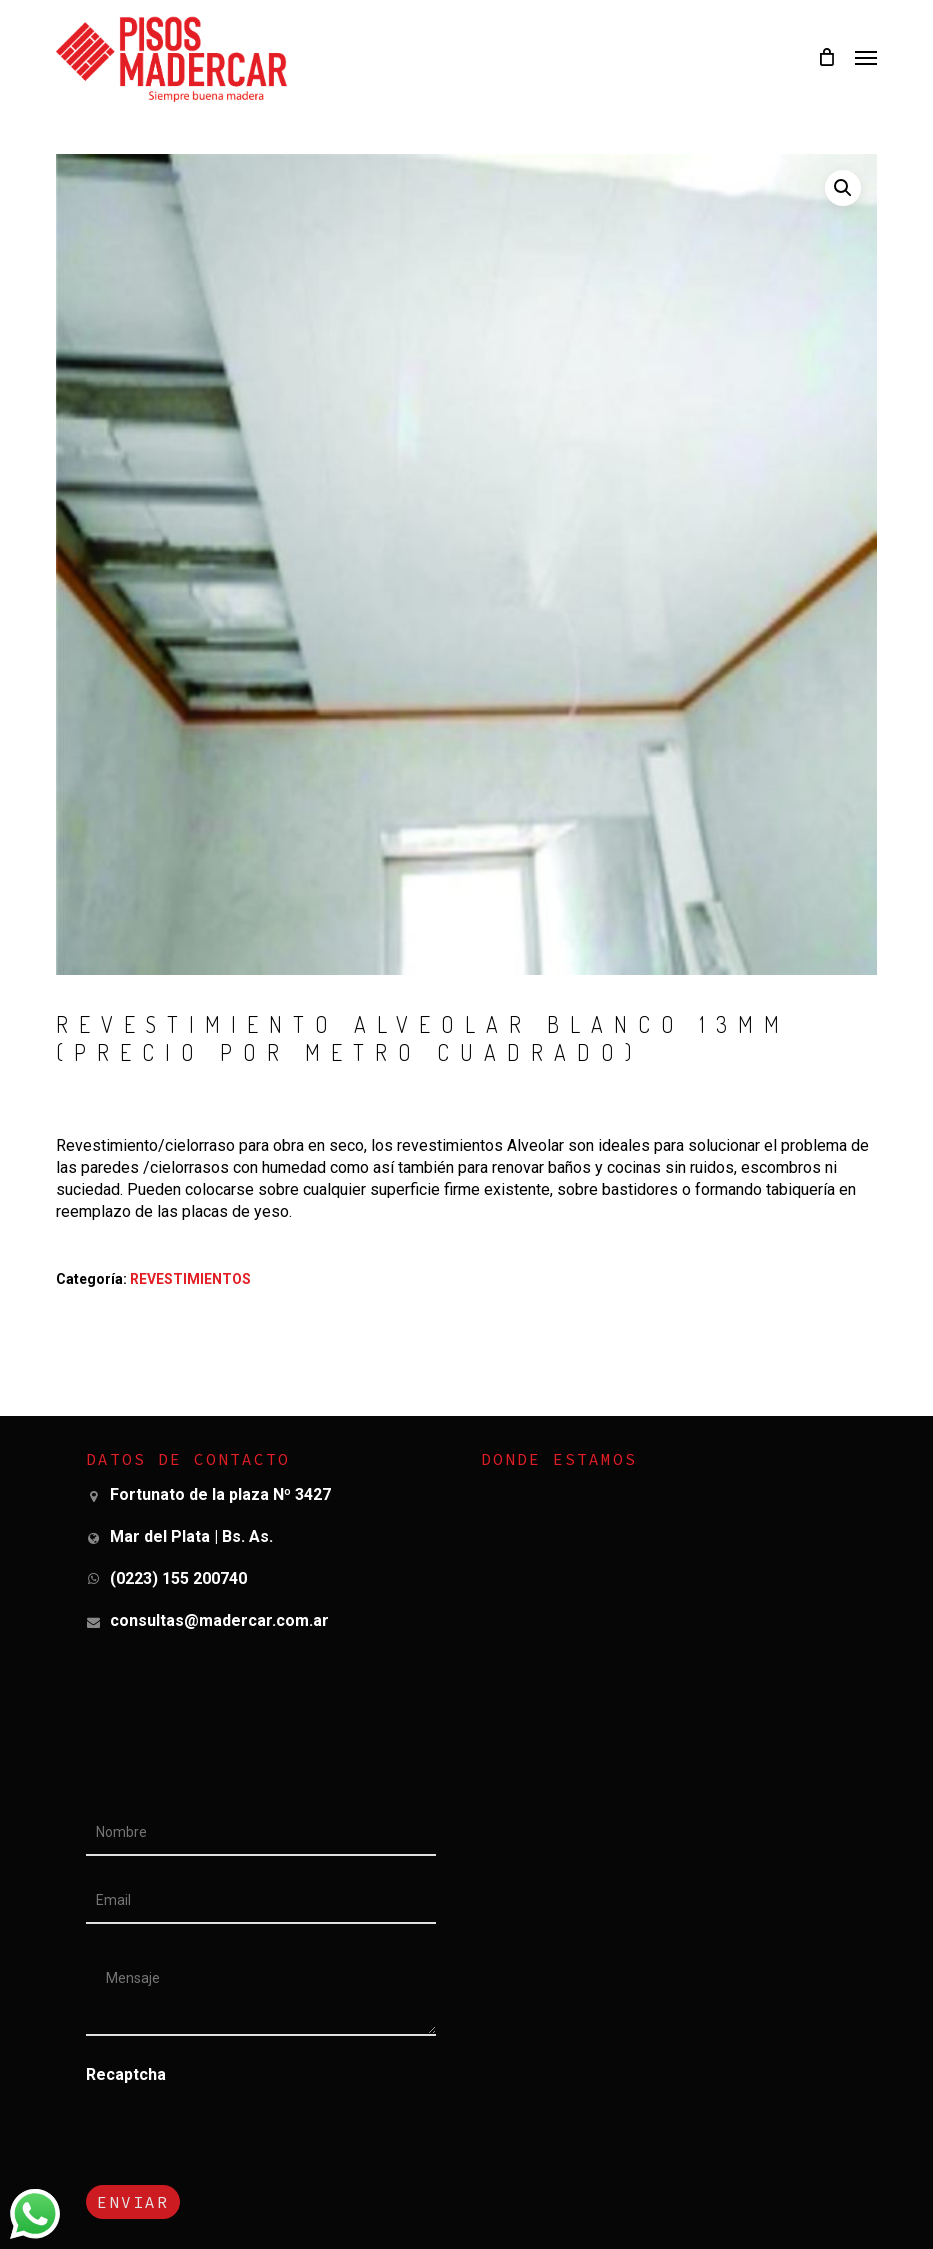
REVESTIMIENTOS (190, 1279)
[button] (866, 57)
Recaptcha (126, 2074)
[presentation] (223, 2173)
